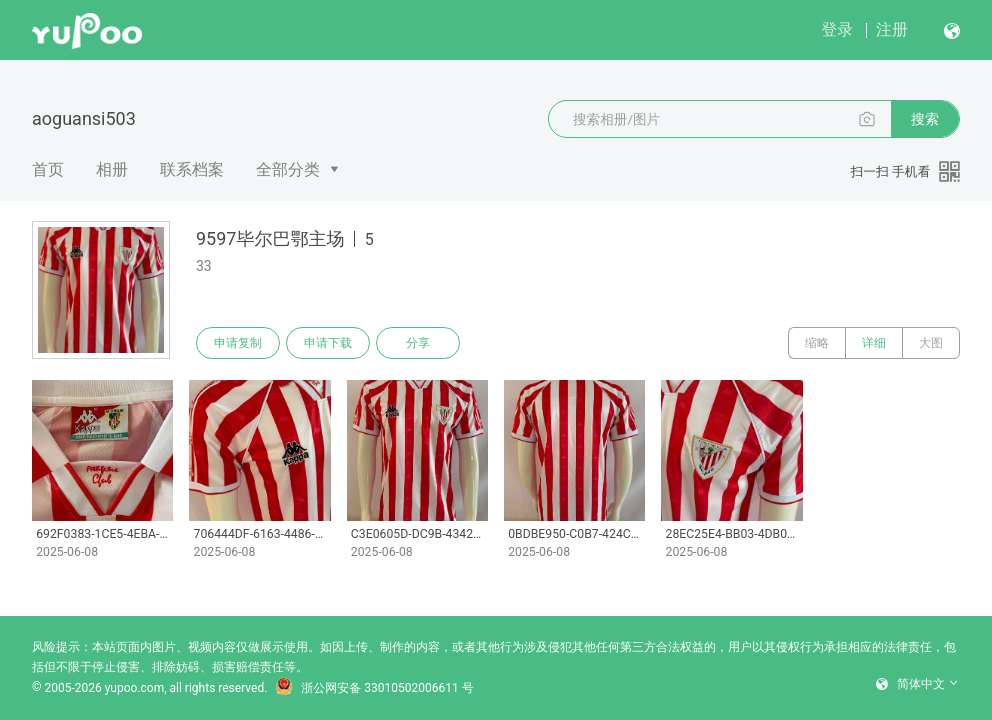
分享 (418, 343)
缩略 (817, 343)
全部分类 (288, 169)
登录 (837, 29)
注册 (892, 29)
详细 (874, 343)
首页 (48, 169)
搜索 (925, 119)
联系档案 (192, 169)
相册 (112, 169)
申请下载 (328, 343)
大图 (931, 343)
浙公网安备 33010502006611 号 (374, 688)
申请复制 (238, 343)
